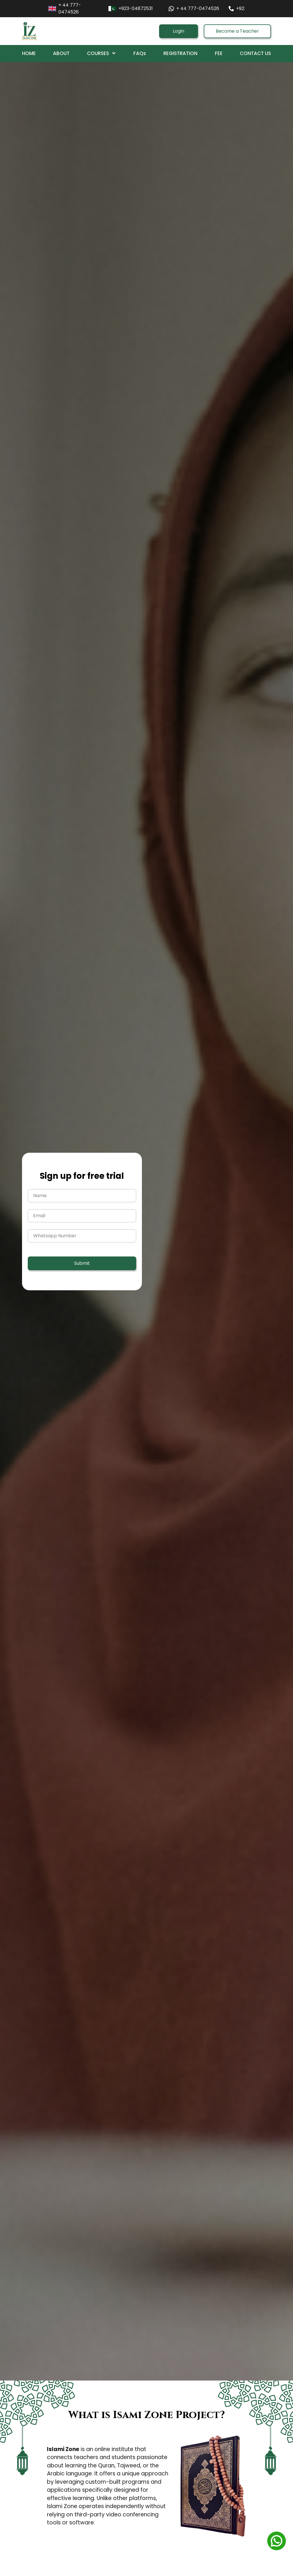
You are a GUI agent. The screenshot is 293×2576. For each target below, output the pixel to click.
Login (178, 31)
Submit (82, 1263)
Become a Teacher (237, 31)
